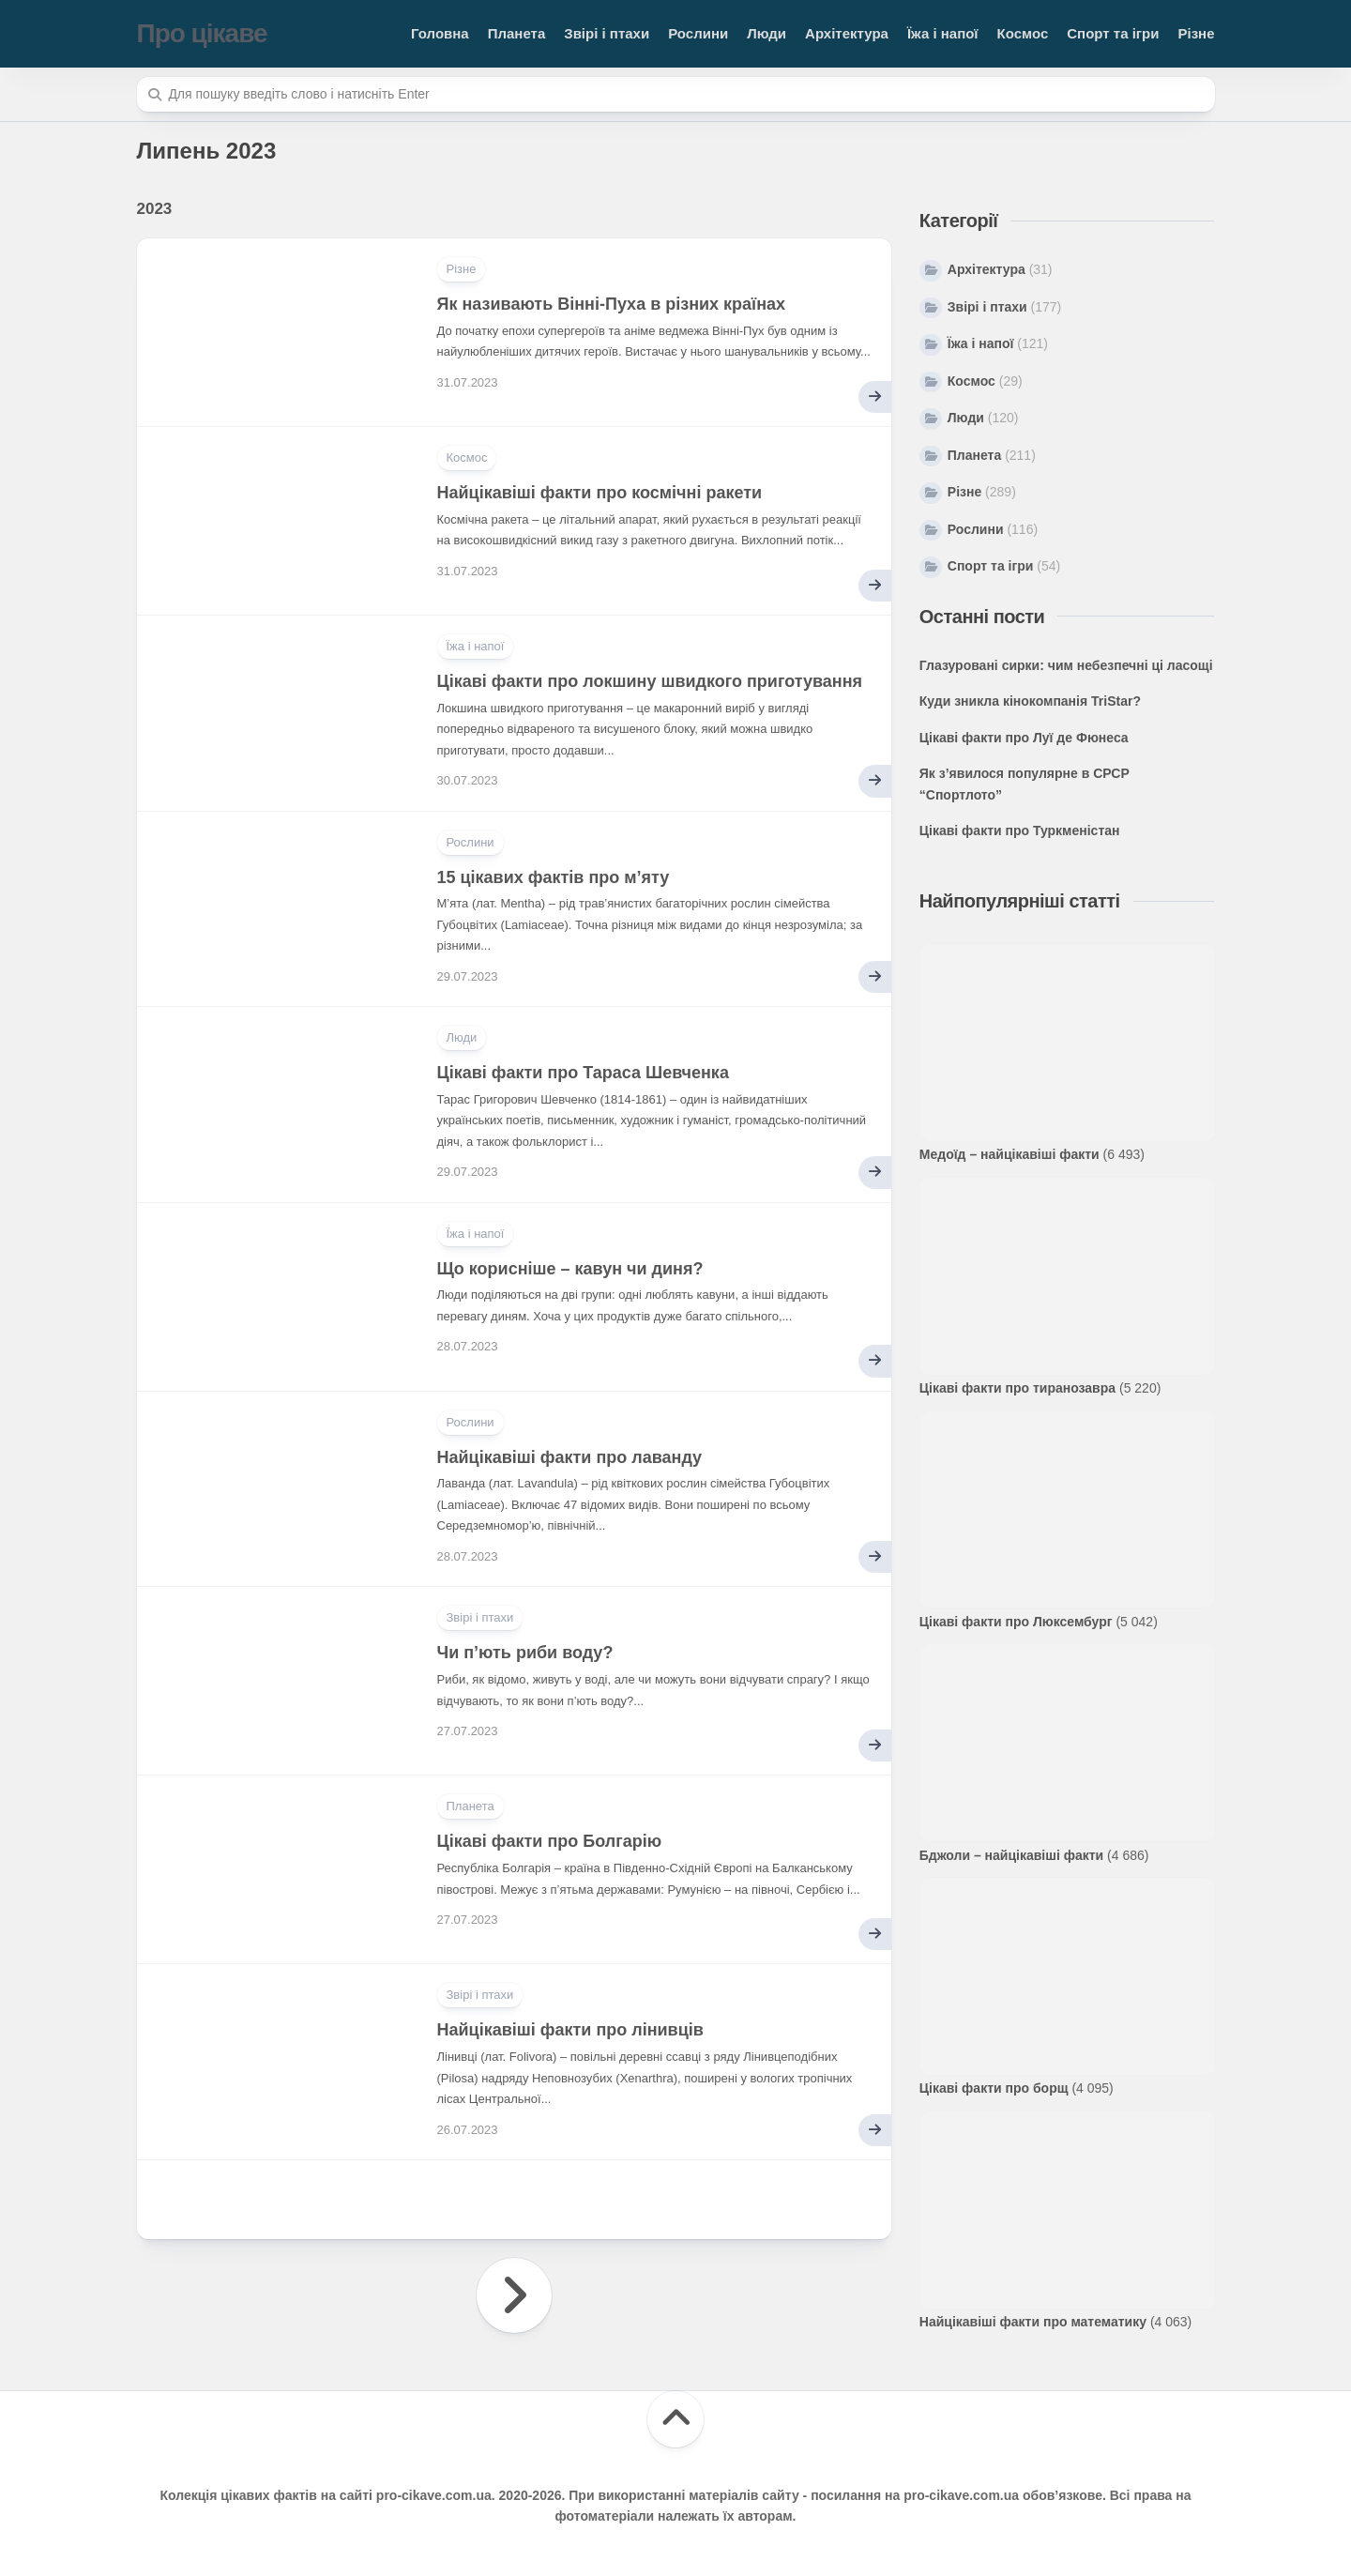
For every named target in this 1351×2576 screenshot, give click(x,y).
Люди (766, 33)
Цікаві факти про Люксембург (1016, 1621)
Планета (517, 33)
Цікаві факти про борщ (994, 2088)
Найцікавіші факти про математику (1032, 2321)
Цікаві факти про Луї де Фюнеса (1024, 737)
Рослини (698, 33)
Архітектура (846, 33)
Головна (440, 33)
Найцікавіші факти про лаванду (570, 1457)
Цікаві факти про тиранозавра (1017, 1387)
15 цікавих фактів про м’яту (553, 877)
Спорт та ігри (1113, 33)
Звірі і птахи (606, 33)
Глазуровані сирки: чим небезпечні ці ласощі (1066, 665)
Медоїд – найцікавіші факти (1009, 1154)
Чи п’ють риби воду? (525, 1652)
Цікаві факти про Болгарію (549, 1841)
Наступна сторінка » (514, 2295)
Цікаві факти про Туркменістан (1019, 830)
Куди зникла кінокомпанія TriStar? (1030, 701)
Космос (1023, 33)
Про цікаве (202, 33)
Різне (1195, 33)
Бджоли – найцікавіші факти (1011, 1855)
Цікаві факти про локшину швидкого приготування (650, 681)
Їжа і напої (943, 33)
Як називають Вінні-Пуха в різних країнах (611, 304)
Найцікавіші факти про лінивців (570, 2029)
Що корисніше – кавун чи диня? (570, 1268)
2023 (155, 209)
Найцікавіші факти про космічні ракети (600, 492)
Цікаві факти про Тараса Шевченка (583, 1072)
